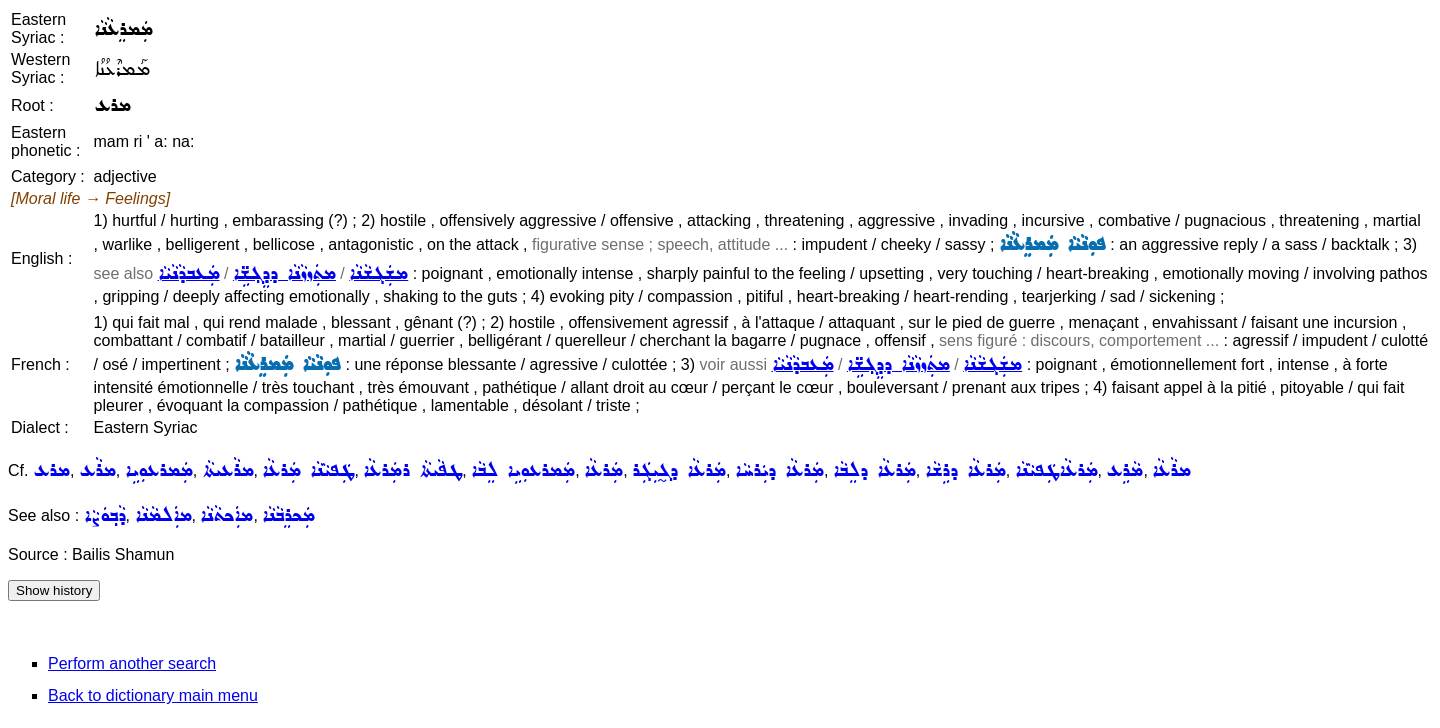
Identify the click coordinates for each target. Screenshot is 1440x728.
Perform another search (132, 663)
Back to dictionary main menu (153, 695)
